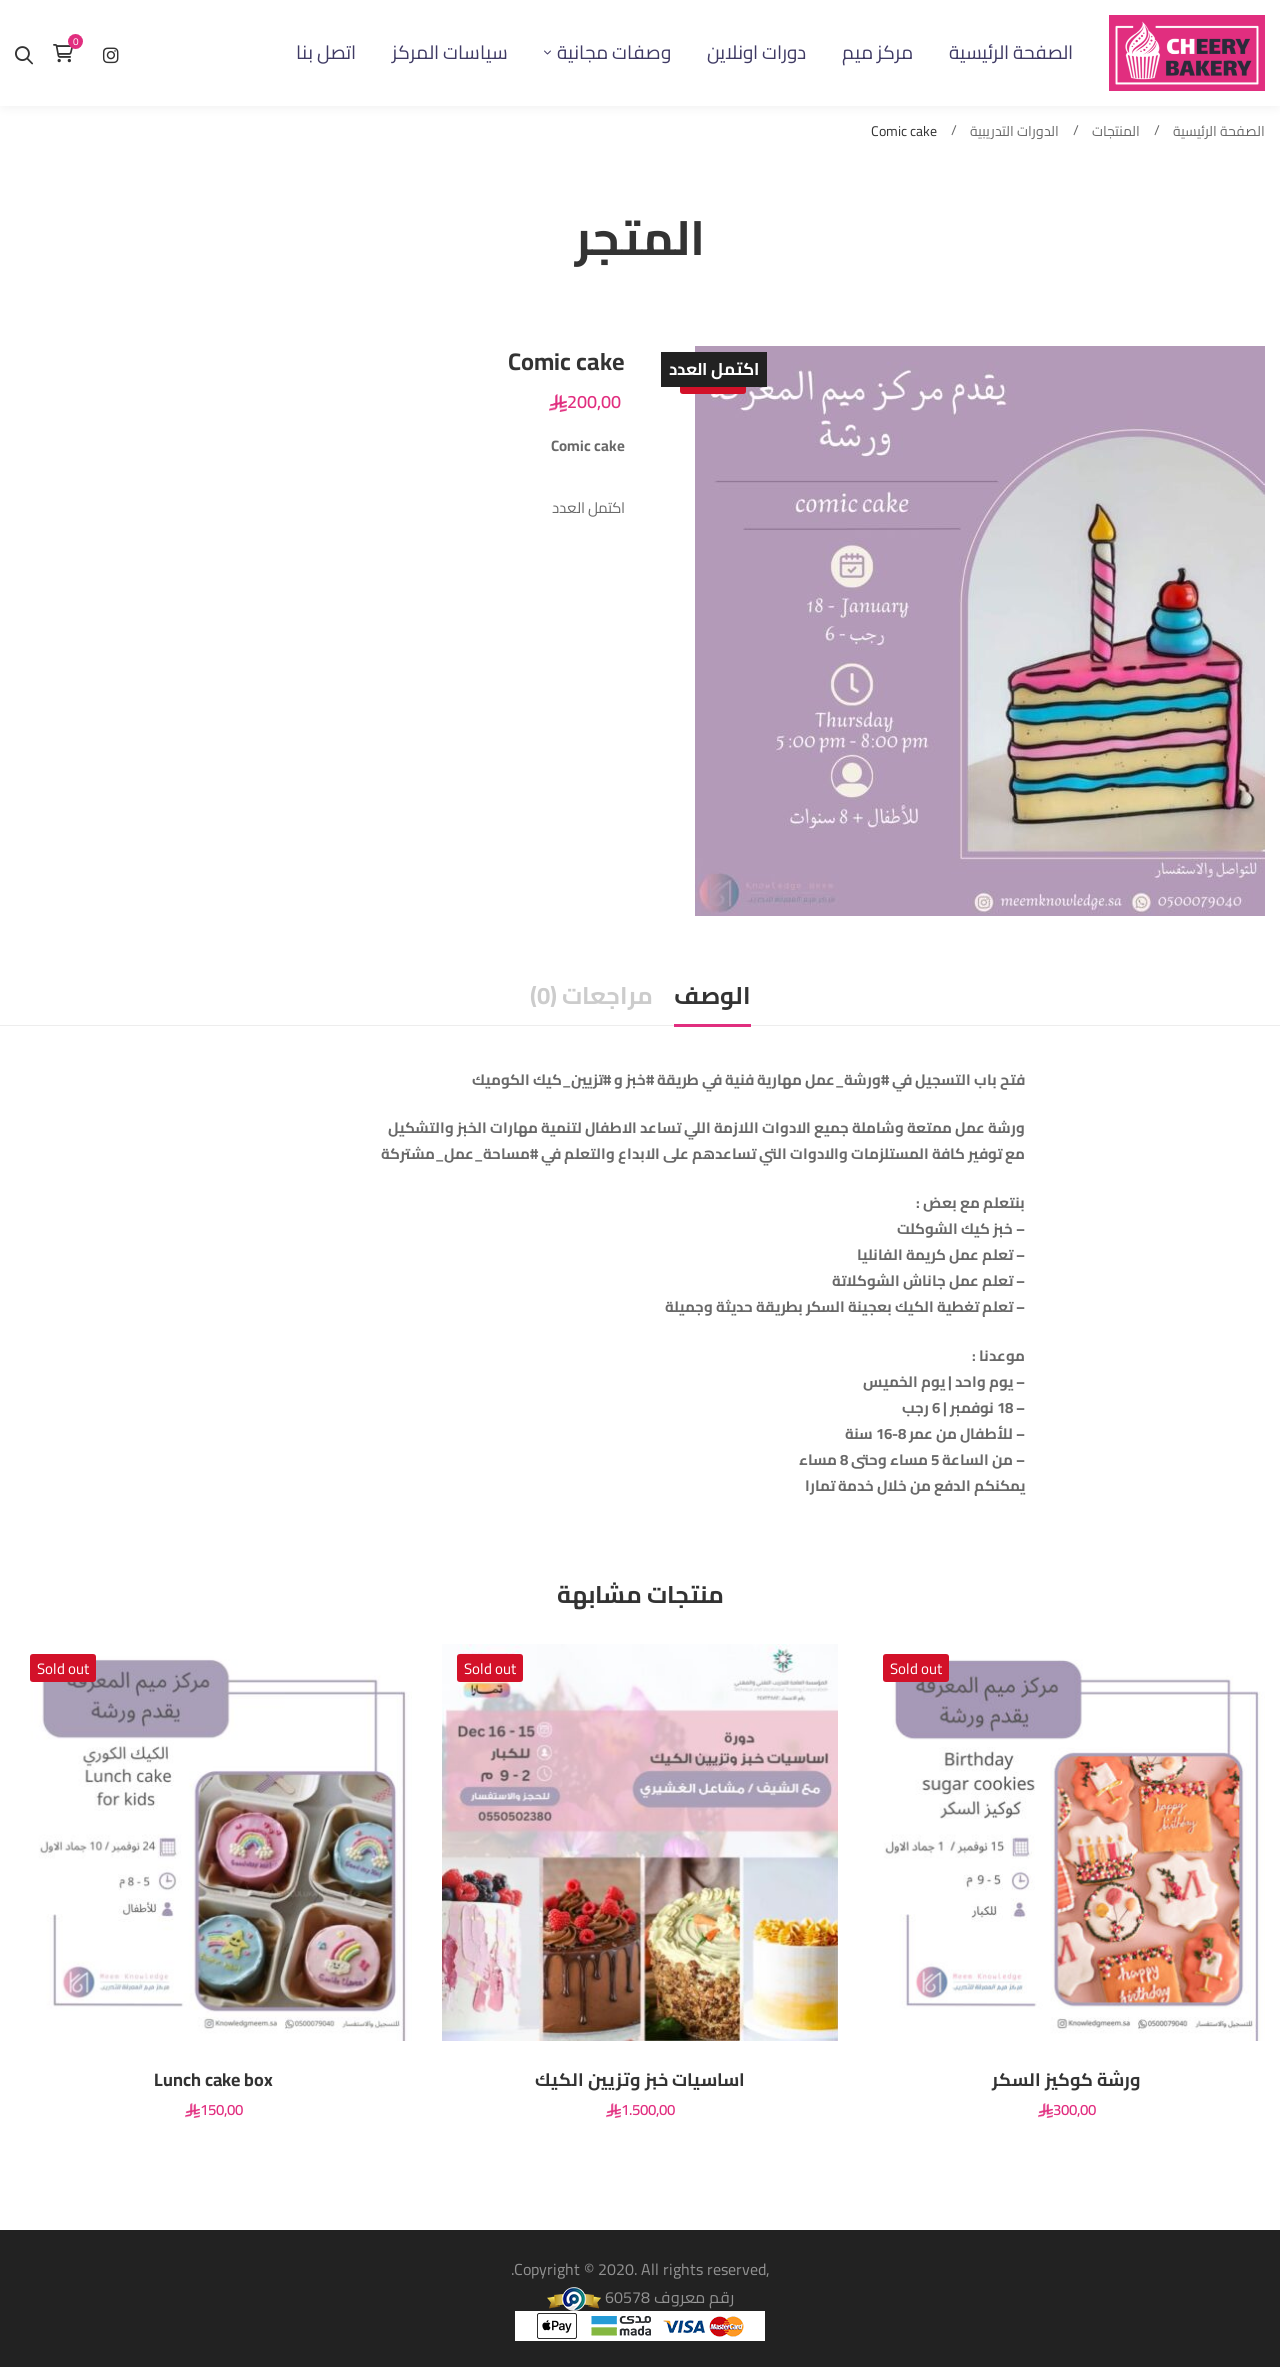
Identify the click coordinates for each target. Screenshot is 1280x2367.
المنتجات (1116, 131)
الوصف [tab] (712, 995)
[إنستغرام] (111, 52)
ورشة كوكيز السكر (1066, 2080)
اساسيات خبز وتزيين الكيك (640, 2080)
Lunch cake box (213, 2080)
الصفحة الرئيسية (1219, 131)
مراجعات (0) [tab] (591, 995)
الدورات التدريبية (1014, 131)
